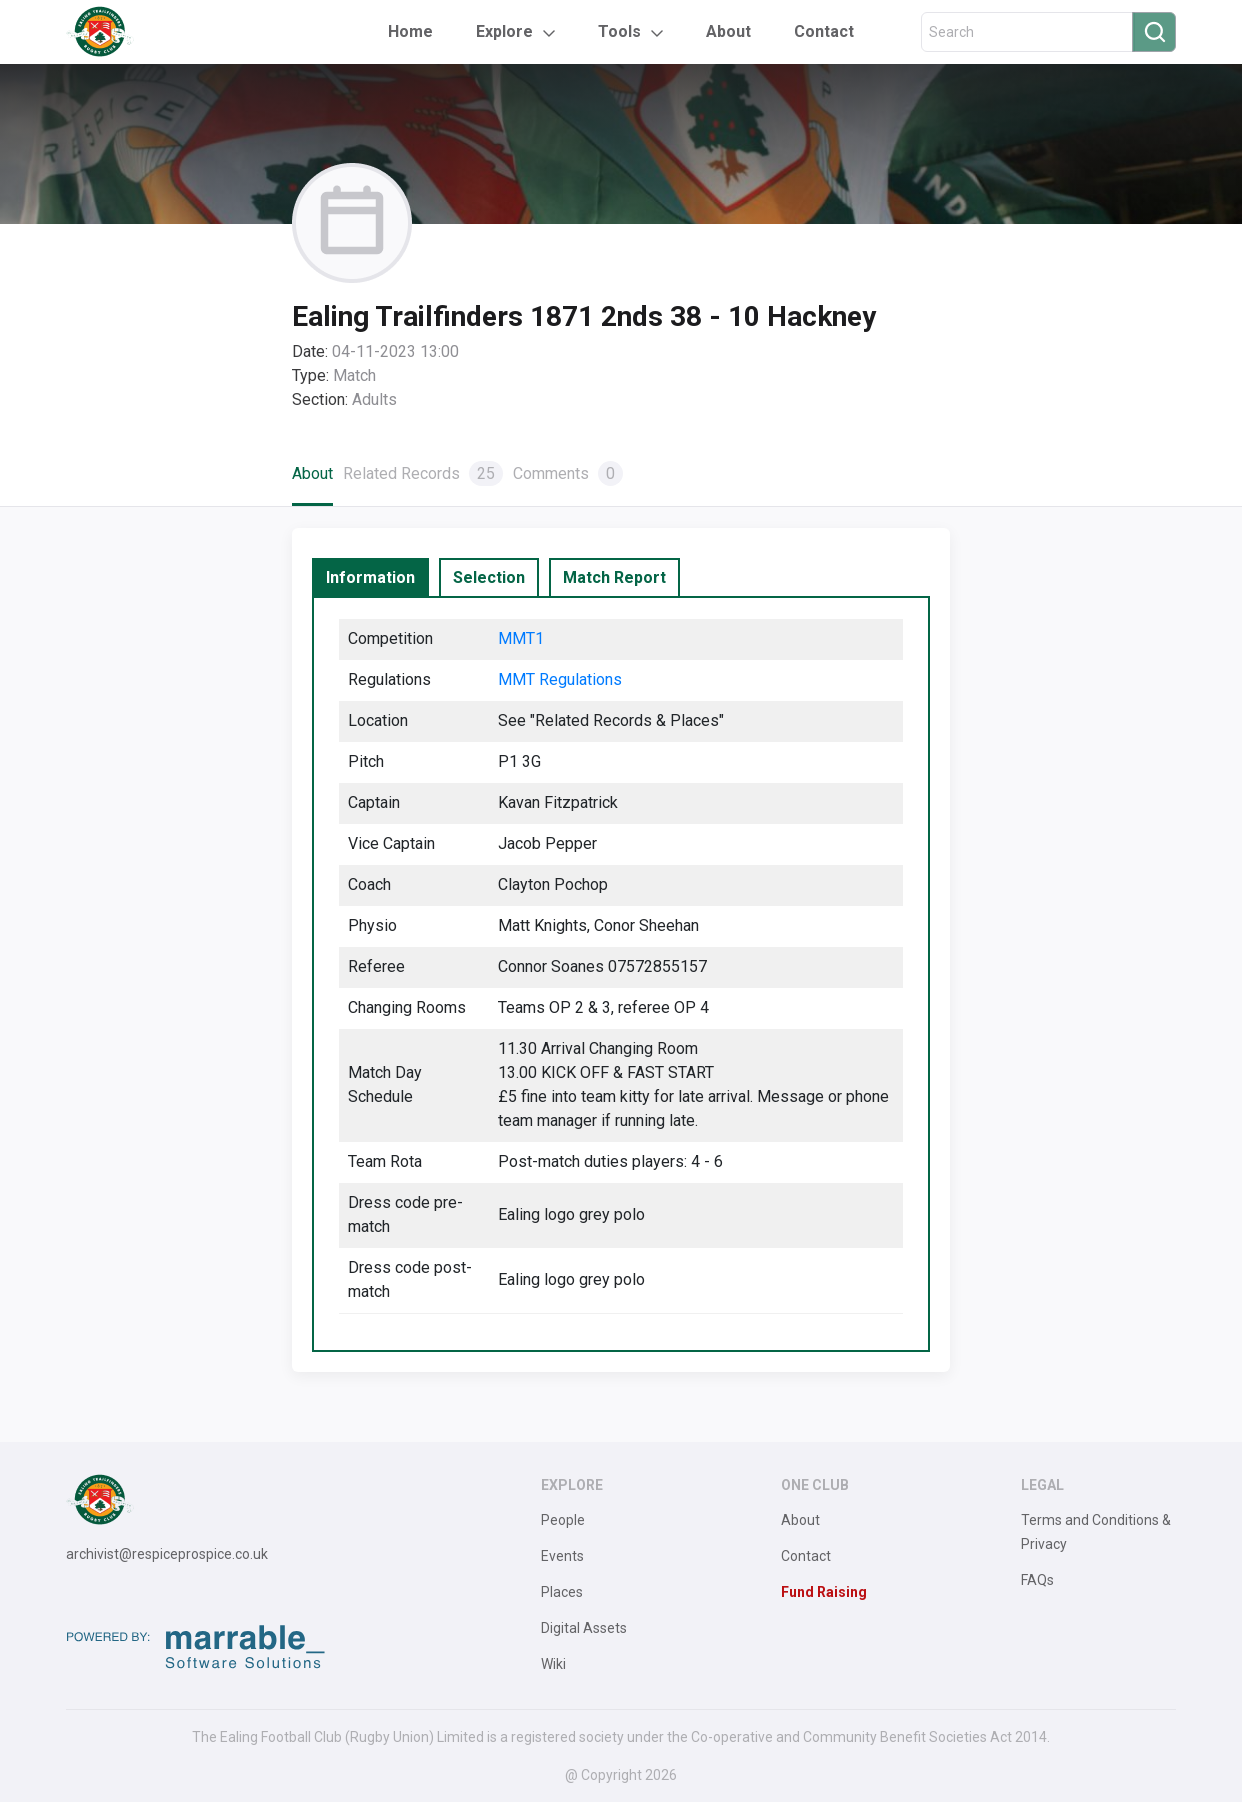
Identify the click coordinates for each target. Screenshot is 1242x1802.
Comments (568, 473)
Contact (824, 31)
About (728, 31)
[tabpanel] (621, 974)
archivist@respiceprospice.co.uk (167, 1554)
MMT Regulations (560, 679)
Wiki (553, 1664)
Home (410, 31)
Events (562, 1556)
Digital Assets (584, 1628)
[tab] (370, 578)
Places (562, 1592)
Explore (504, 31)
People (563, 1520)
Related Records (423, 473)
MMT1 (521, 638)
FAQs (1037, 1580)
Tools (619, 31)
